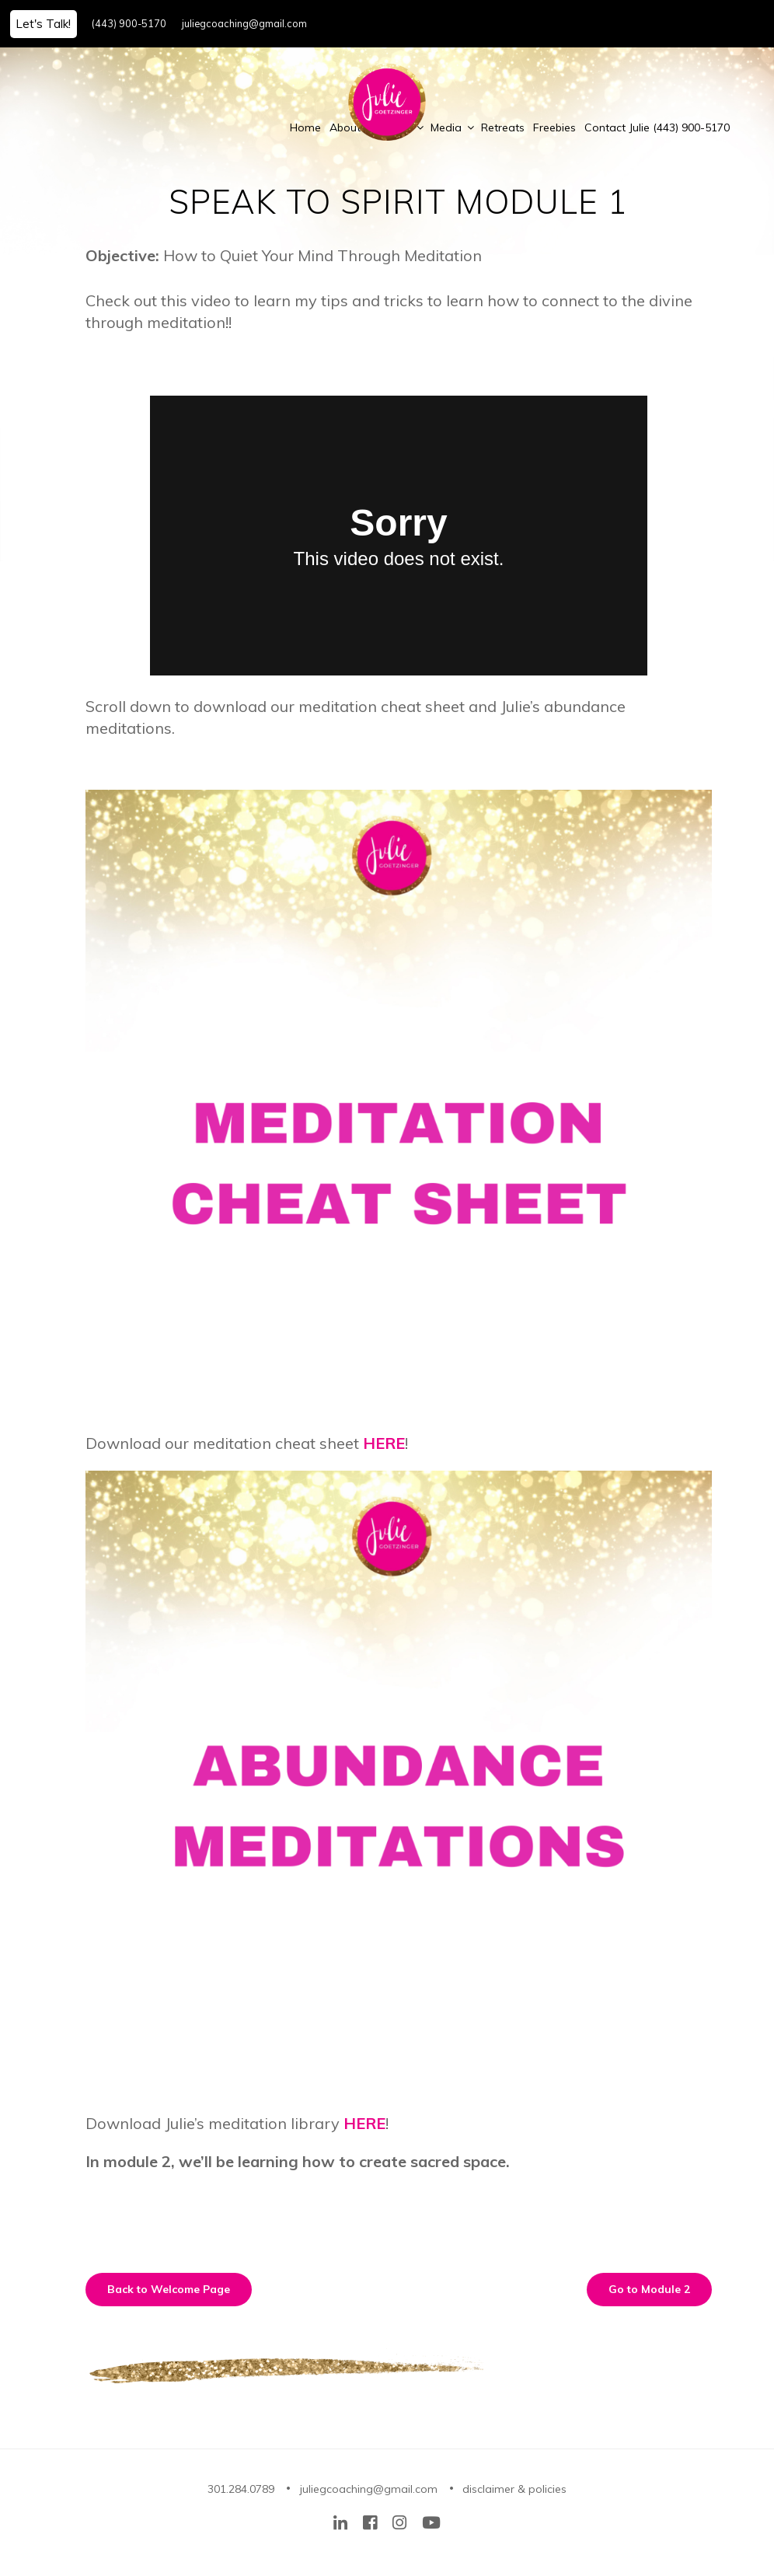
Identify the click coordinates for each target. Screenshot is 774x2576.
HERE (384, 1443)
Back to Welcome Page (168, 2289)
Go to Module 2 (649, 2289)
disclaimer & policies (514, 2489)
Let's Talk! (43, 23)
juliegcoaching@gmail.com (244, 23)
